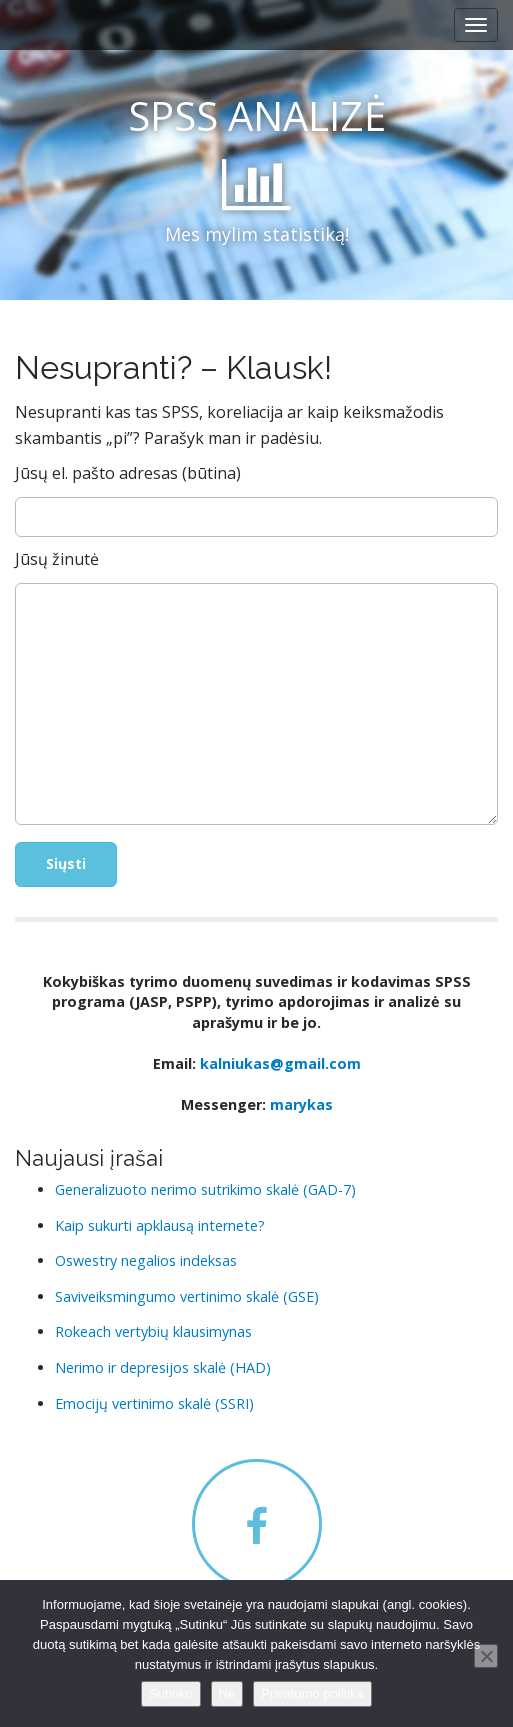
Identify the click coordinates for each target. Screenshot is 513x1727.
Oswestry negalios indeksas (146, 1260)
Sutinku (170, 1693)
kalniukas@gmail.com (280, 1063)
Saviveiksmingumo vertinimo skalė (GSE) (187, 1296)
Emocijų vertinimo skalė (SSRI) (154, 1403)
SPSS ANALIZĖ (257, 115)
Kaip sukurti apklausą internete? (160, 1225)
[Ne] (486, 1656)
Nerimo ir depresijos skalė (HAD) (163, 1367)
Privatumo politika (312, 1693)
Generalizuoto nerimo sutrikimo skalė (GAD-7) (205, 1189)
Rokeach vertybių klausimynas (153, 1331)
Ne (227, 1693)
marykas (301, 1104)
